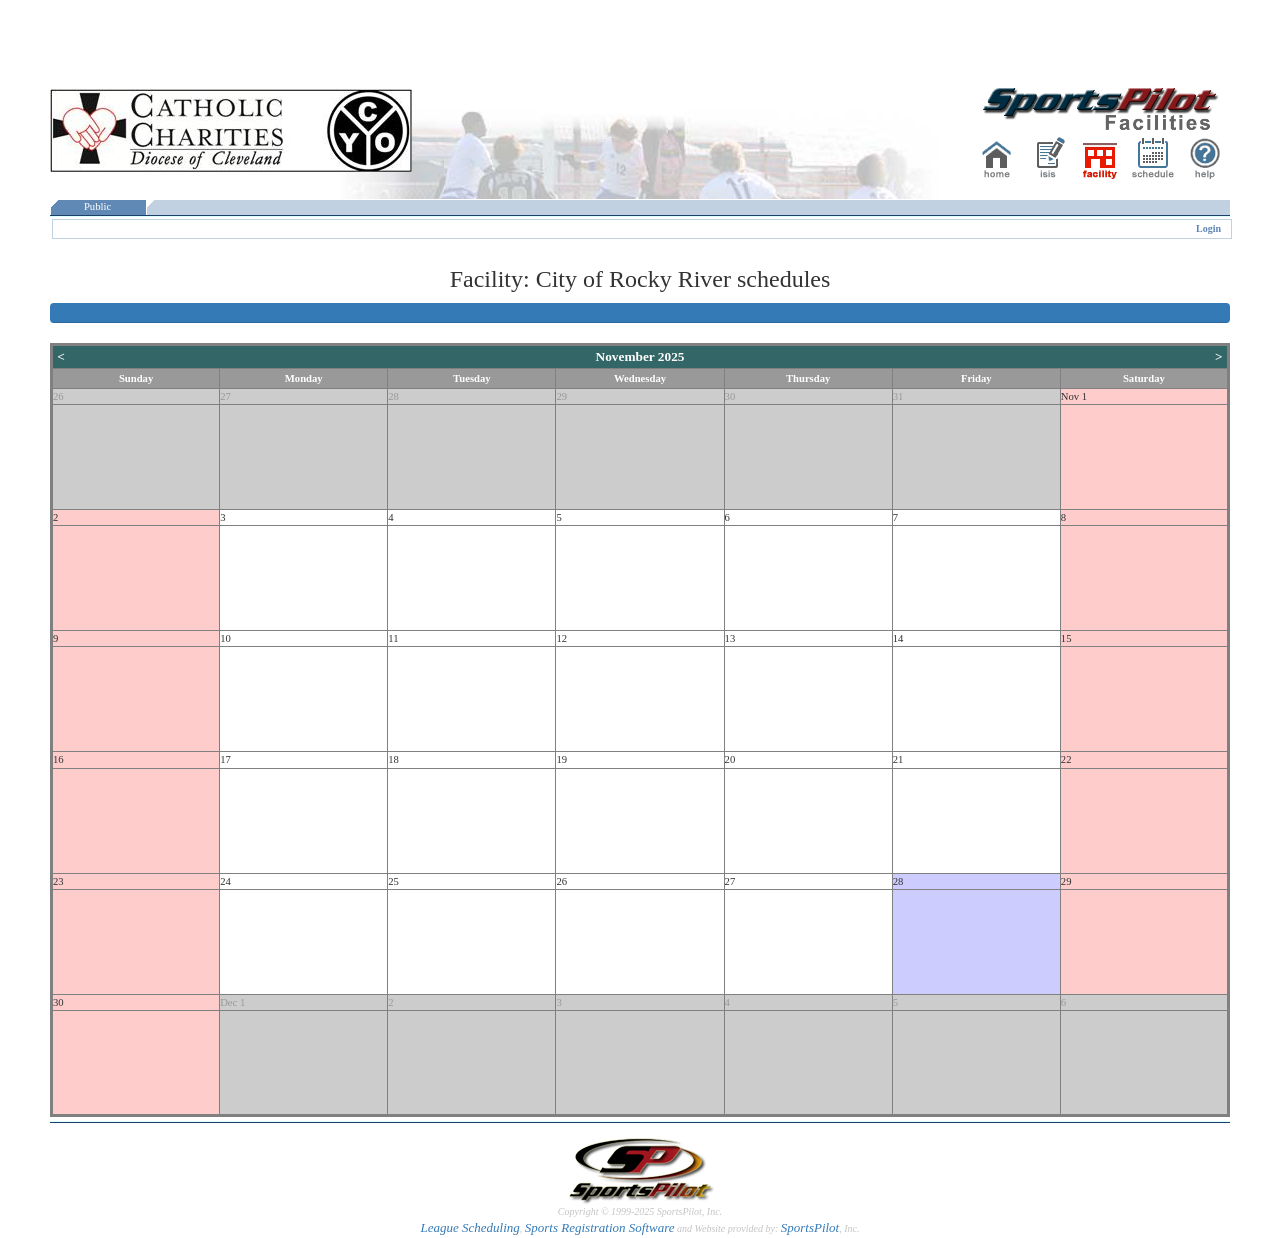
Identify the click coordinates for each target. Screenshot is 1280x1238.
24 (225, 881)
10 (225, 638)
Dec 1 (232, 1002)
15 (1066, 638)
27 (225, 396)
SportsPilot (810, 1227)
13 (730, 638)
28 (393, 396)
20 (730, 759)
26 (58, 396)
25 (393, 881)
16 (58, 759)
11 (393, 638)
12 (561, 638)
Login (1208, 228)
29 (561, 396)
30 (730, 396)
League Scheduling (469, 1227)
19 (561, 759)
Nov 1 (1074, 396)
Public (98, 206)
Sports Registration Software (600, 1227)
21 (898, 759)
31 (898, 396)
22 (1066, 759)
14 (898, 638)
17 (225, 759)
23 (58, 881)
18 (393, 759)
